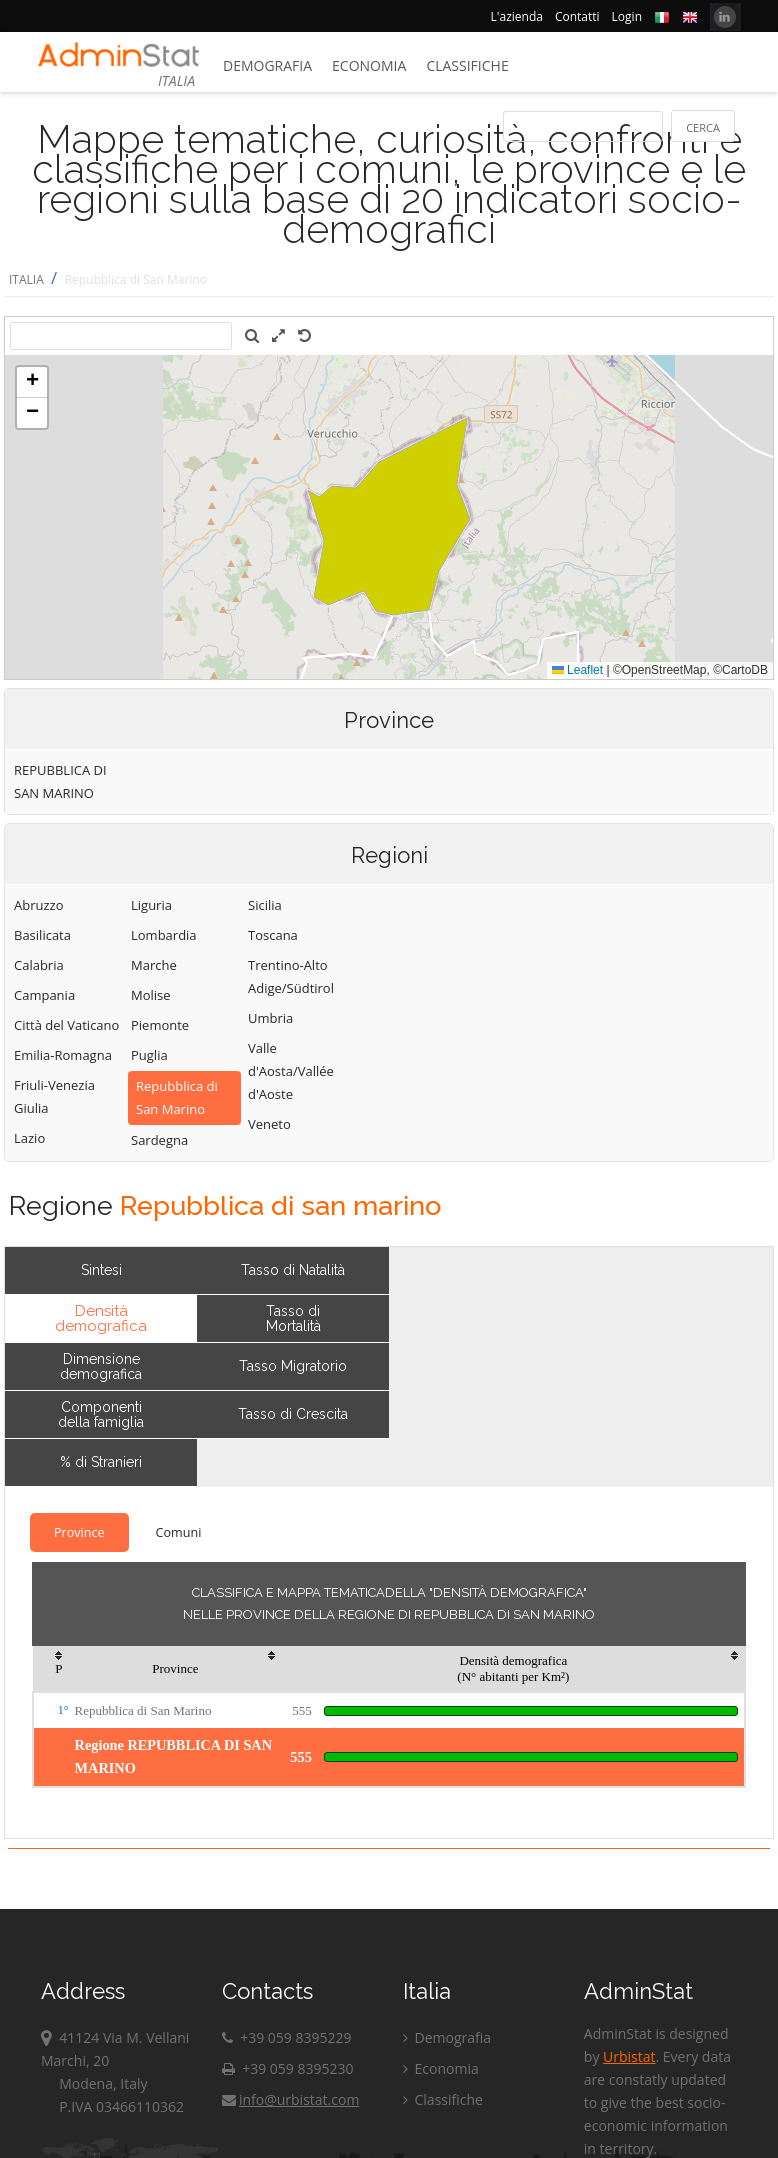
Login (627, 16)
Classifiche (467, 65)
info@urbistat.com (290, 2099)
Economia (369, 65)
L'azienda (517, 16)
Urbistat (629, 2056)
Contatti (577, 16)
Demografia (267, 65)
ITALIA (26, 279)
